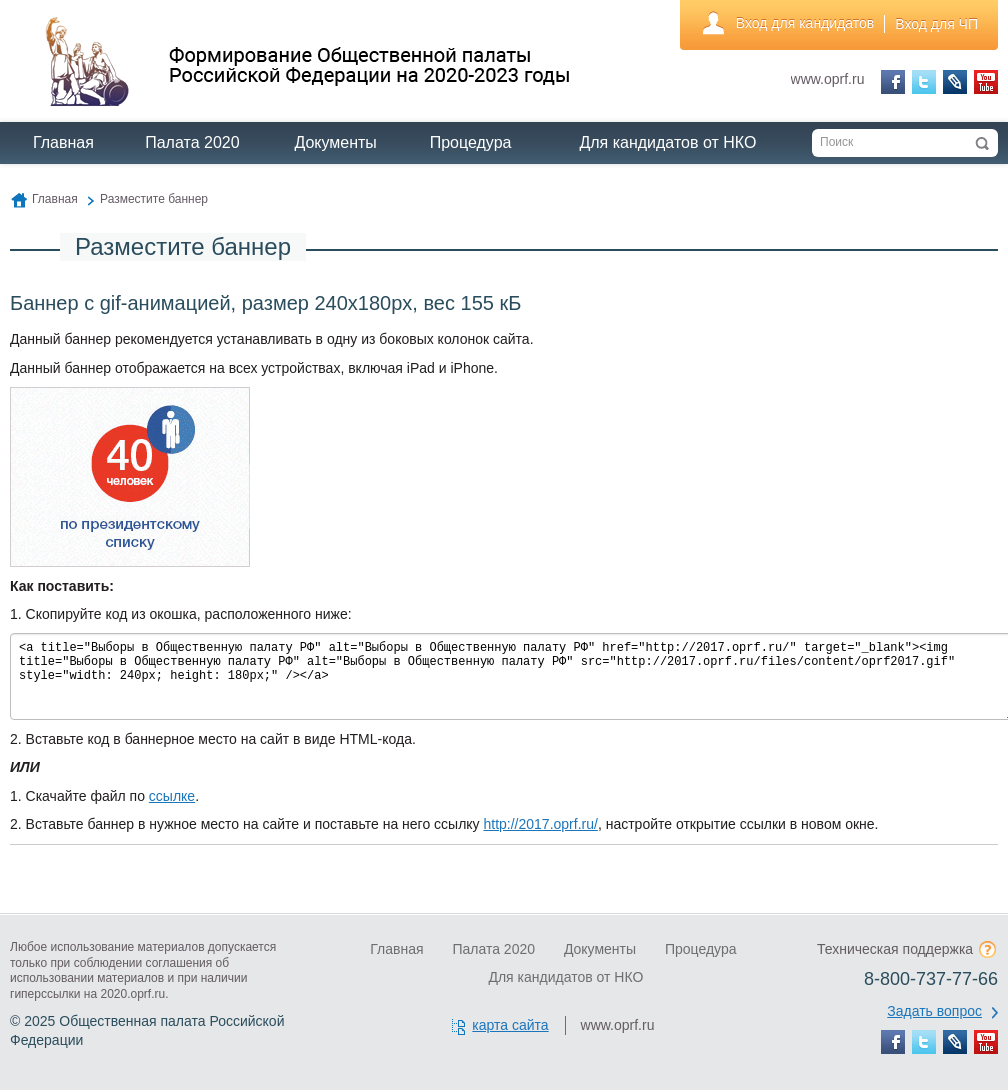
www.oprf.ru (828, 79)
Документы (335, 142)
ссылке (172, 796)
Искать (982, 143)
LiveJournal (955, 82)
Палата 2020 (192, 142)
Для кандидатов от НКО (667, 142)
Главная (63, 142)
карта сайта (510, 1025)
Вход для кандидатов (805, 23)
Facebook (893, 82)
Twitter (924, 82)
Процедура (471, 142)
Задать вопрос (934, 1011)
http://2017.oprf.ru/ (540, 824)
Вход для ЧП (936, 24)
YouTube (986, 82)
